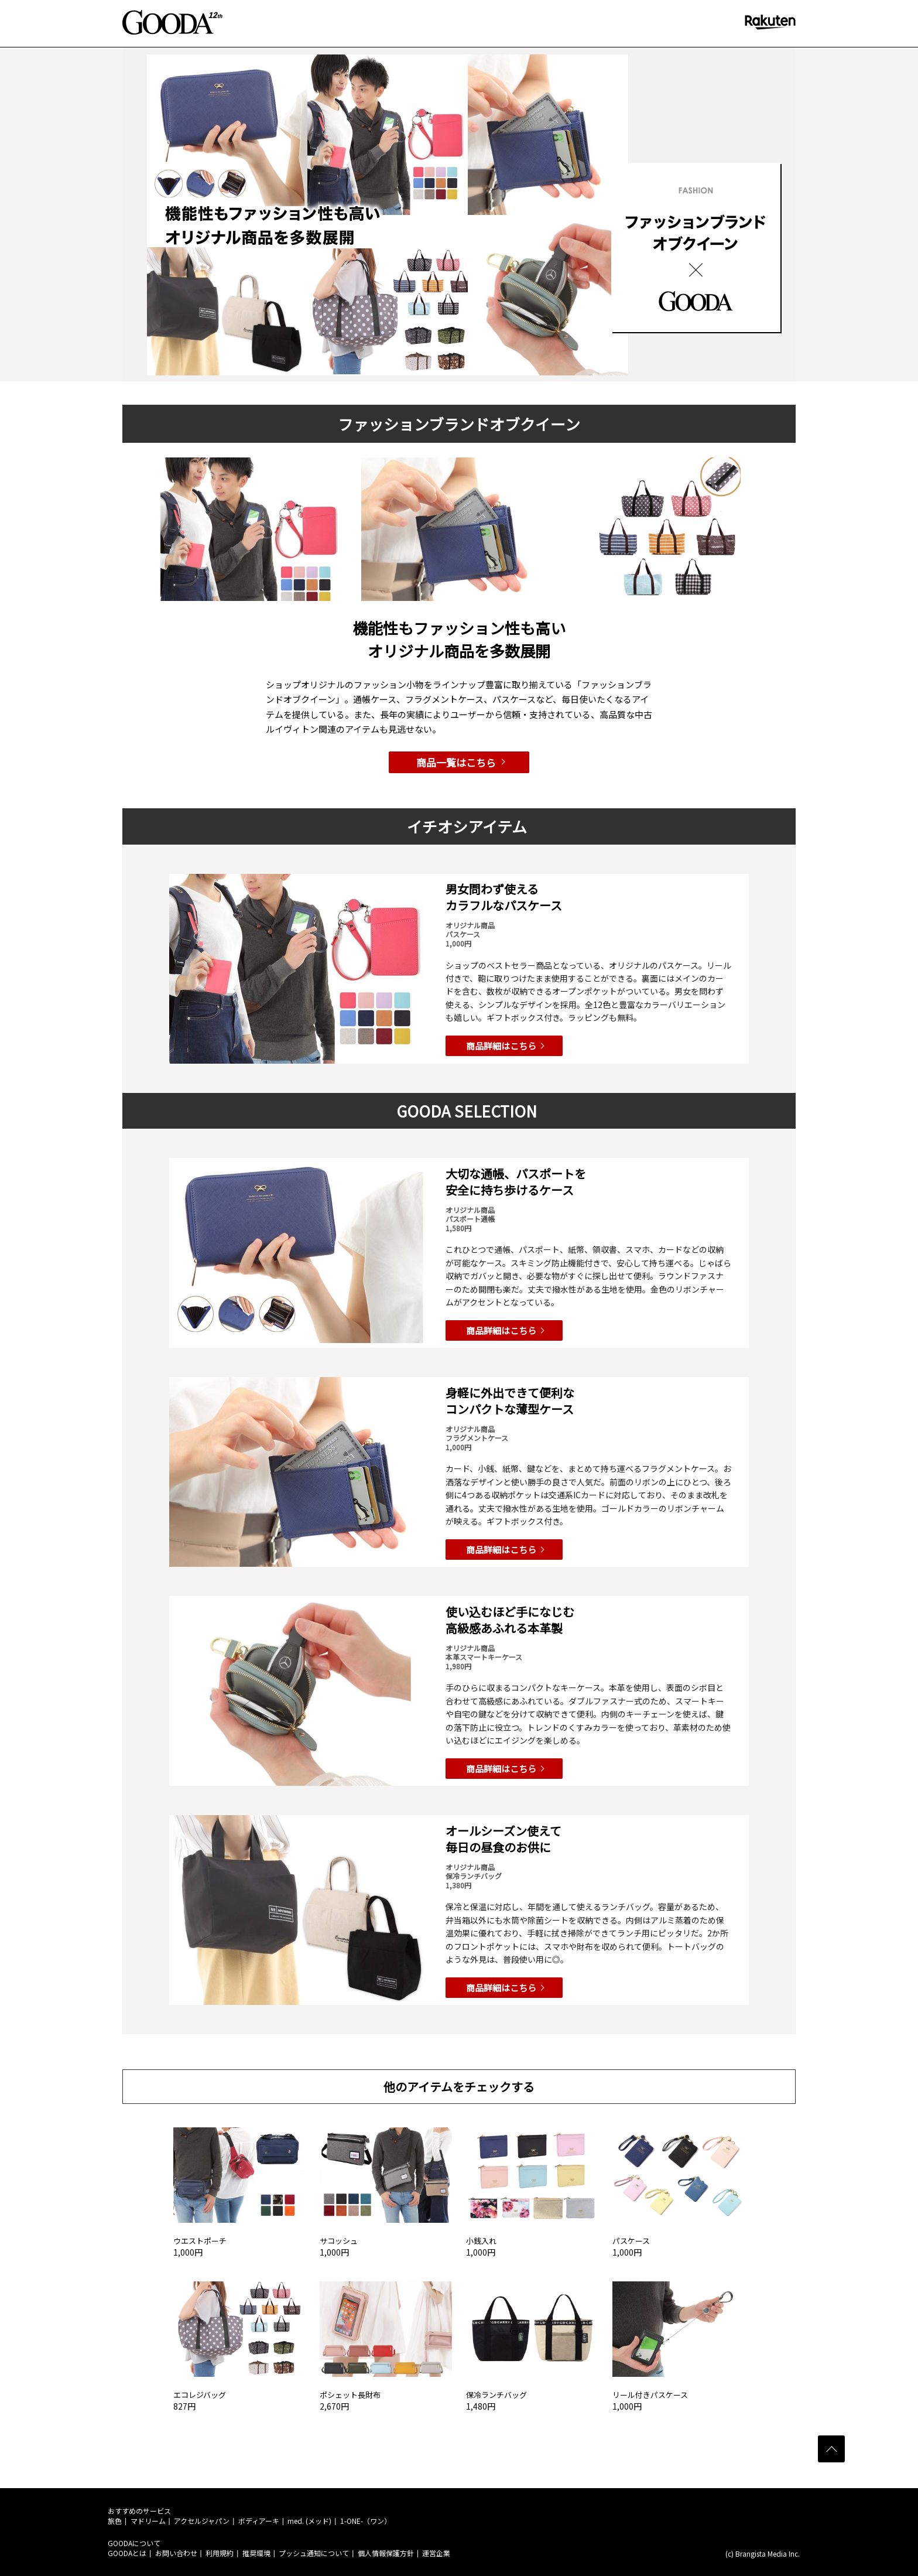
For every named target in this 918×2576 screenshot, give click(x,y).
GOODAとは (127, 2553)
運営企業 (436, 2553)
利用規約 (219, 2553)
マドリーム (148, 2521)
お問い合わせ (176, 2553)
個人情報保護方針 (386, 2553)
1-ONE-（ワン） (365, 2521)
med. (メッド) (309, 2521)
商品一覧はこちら (456, 762)
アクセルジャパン (202, 2521)
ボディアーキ (258, 2521)
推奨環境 (256, 2553)
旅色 (115, 2521)
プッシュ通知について (314, 2553)
